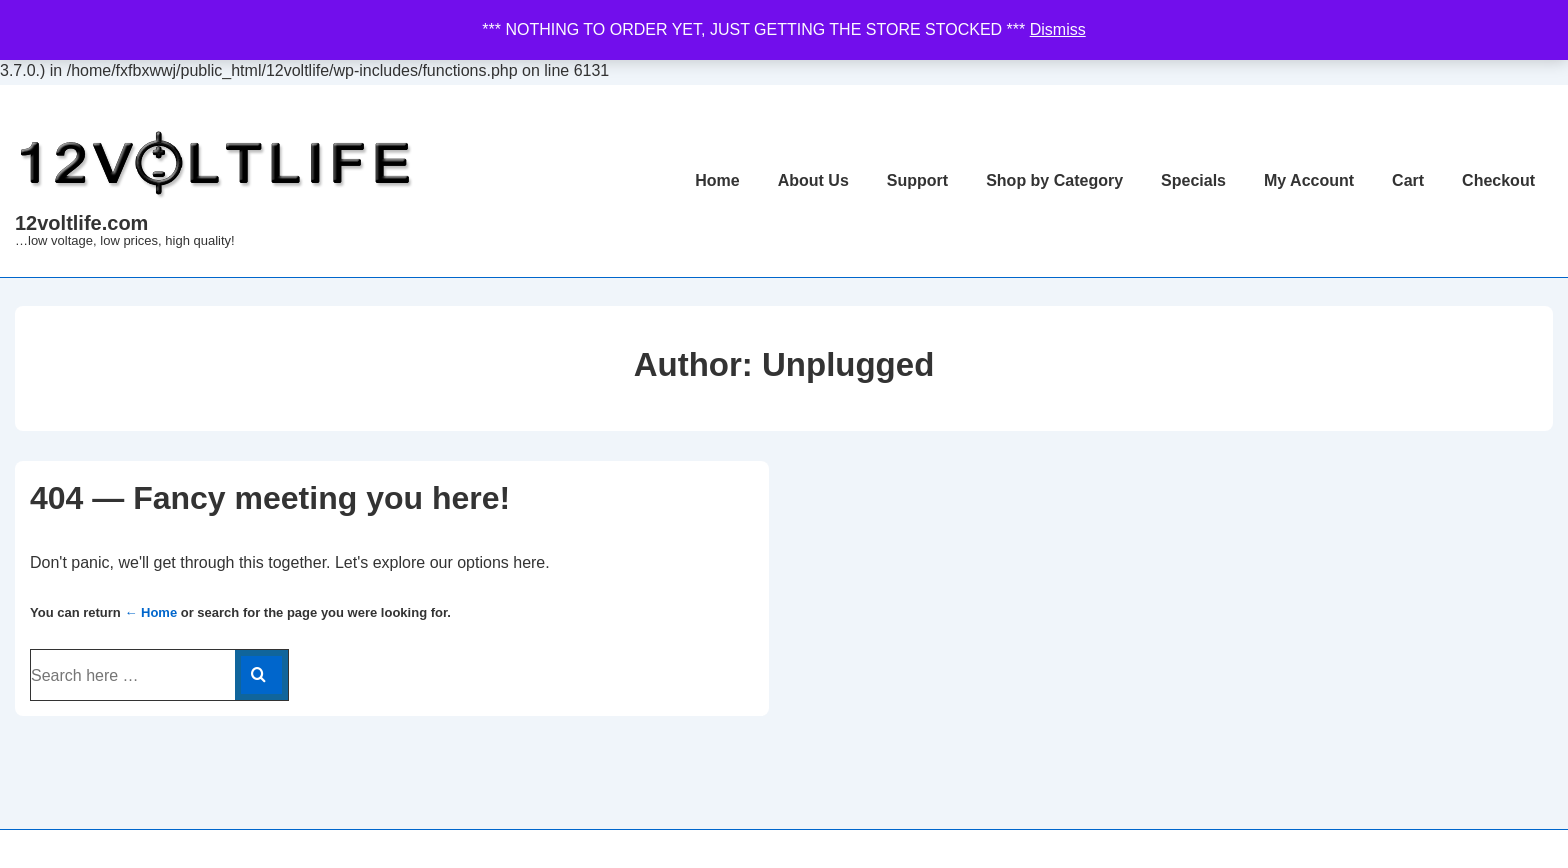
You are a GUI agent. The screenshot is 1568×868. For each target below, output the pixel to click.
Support (917, 180)
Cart (1408, 180)
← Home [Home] (150, 612)
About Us (813, 180)
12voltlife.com (81, 223)
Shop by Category (1054, 180)
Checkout (1498, 180)
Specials (1193, 180)
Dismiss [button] (1058, 29)
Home (717, 180)
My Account (1309, 180)
